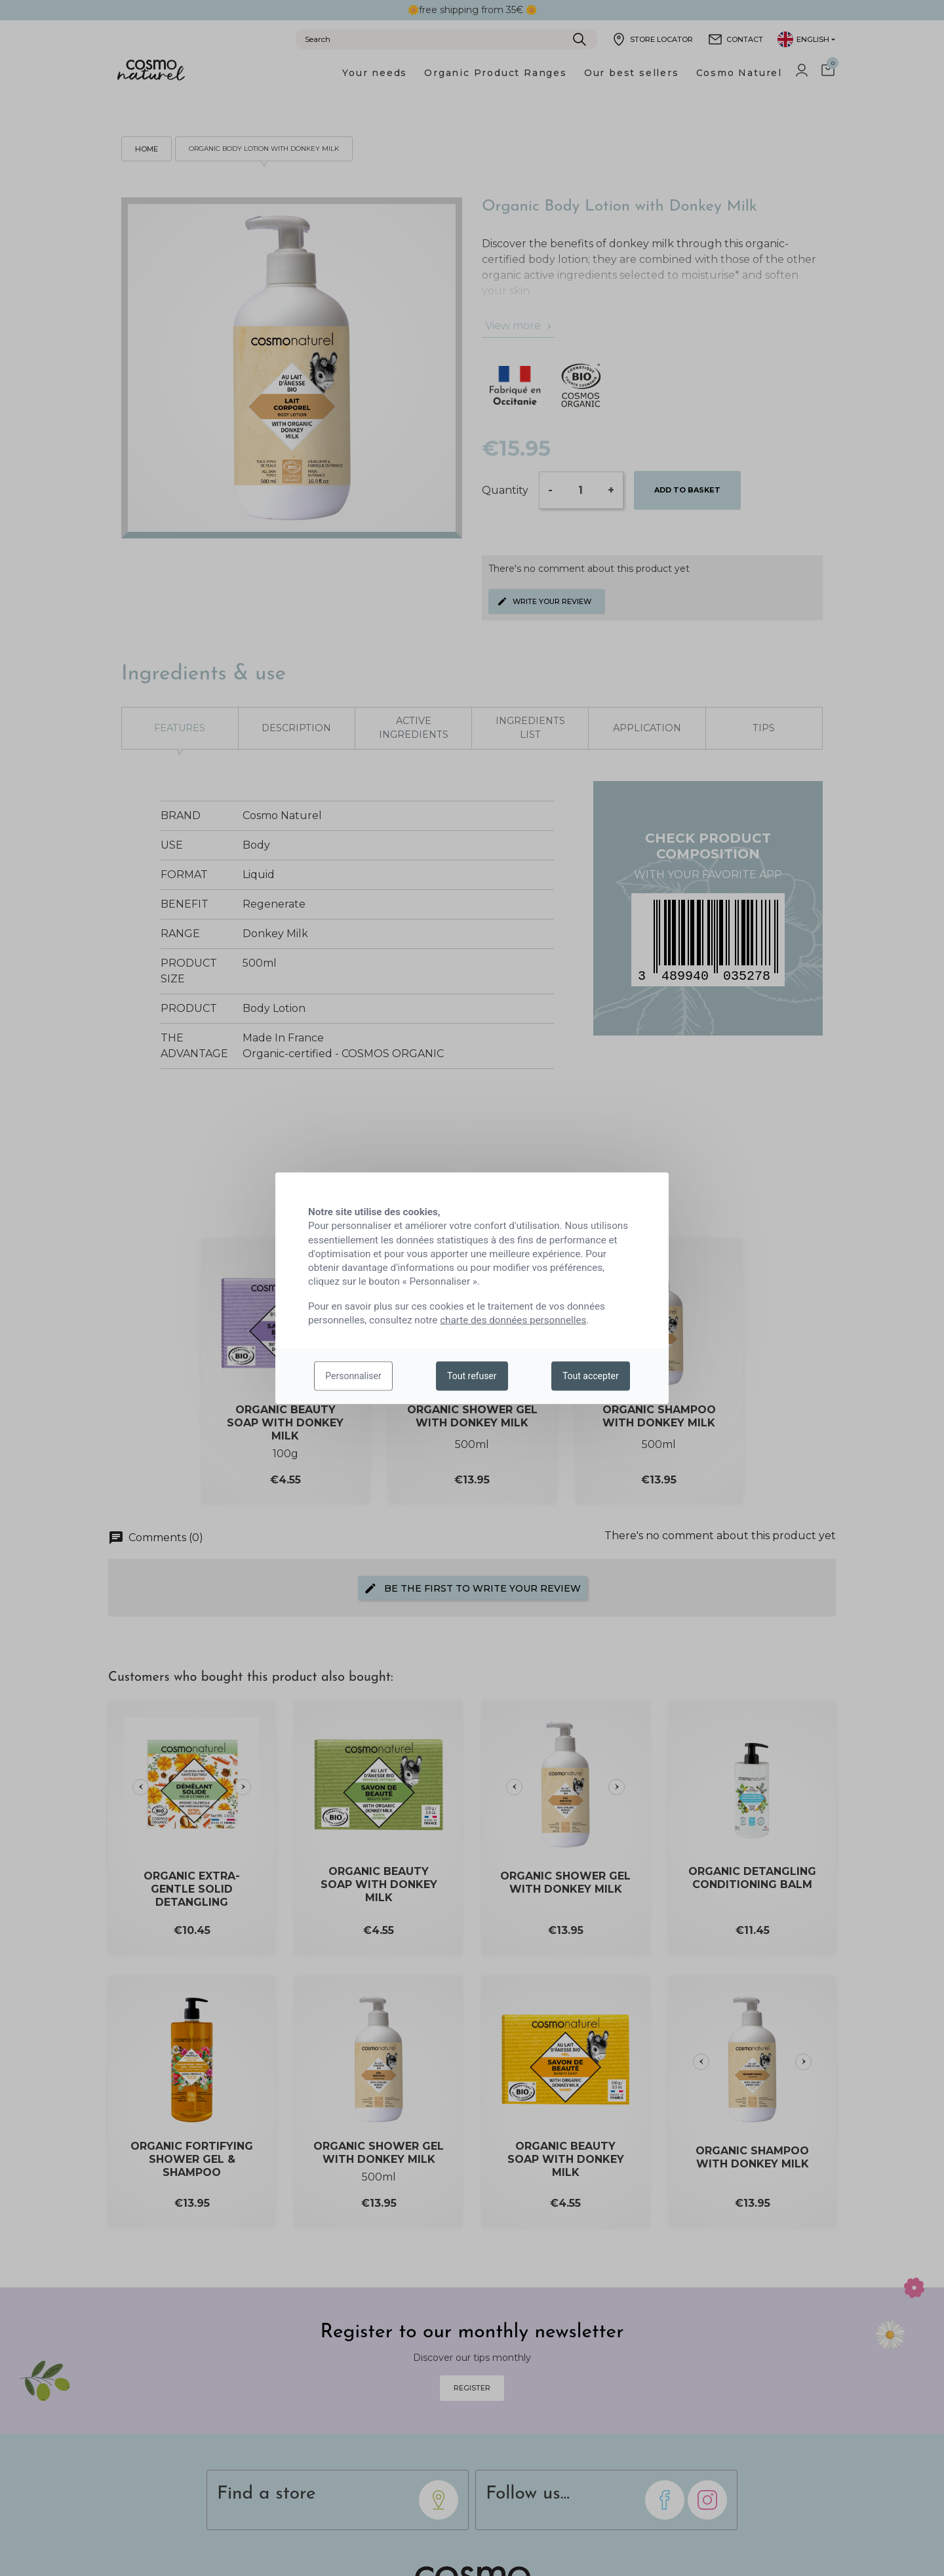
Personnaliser (353, 1376)
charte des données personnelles (513, 1320)
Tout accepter (590, 1376)
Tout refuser (471, 1376)
